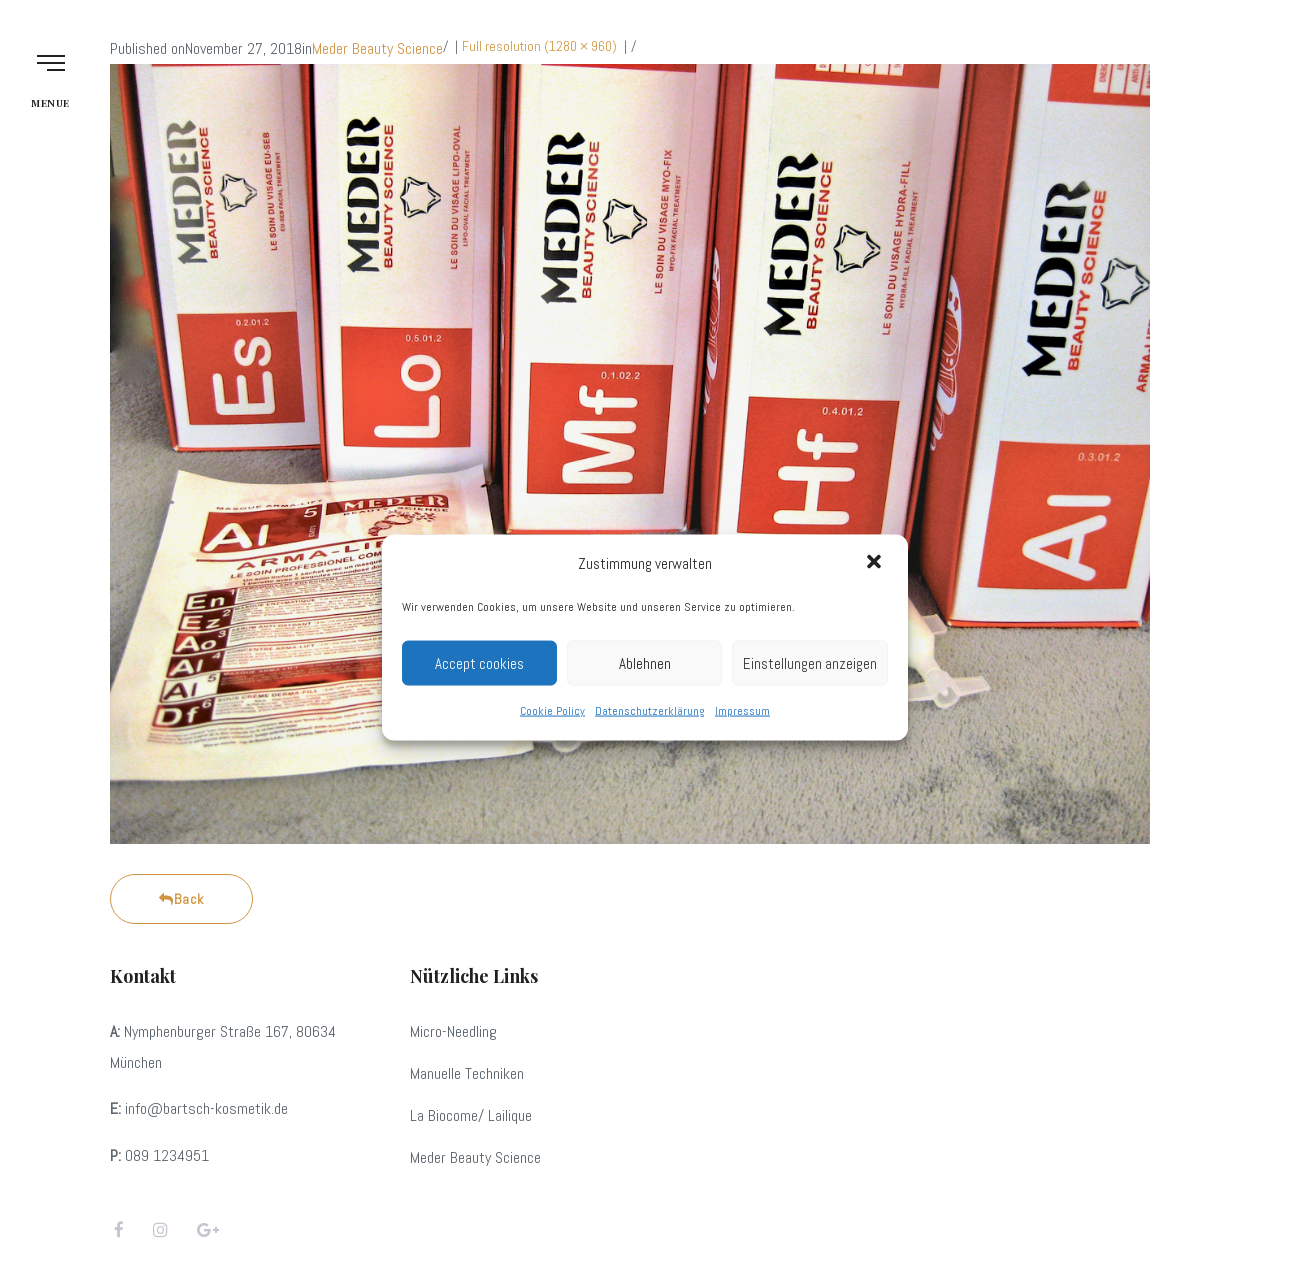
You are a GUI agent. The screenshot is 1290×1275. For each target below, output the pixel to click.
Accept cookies (479, 662)
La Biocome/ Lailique (471, 1115)
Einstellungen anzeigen (810, 662)
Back (181, 899)
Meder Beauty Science (377, 48)
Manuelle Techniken (467, 1073)
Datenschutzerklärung (650, 711)
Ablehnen (645, 662)
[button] (876, 563)
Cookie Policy (552, 711)
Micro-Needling (453, 1031)
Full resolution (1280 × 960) (539, 46)
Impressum (742, 711)
